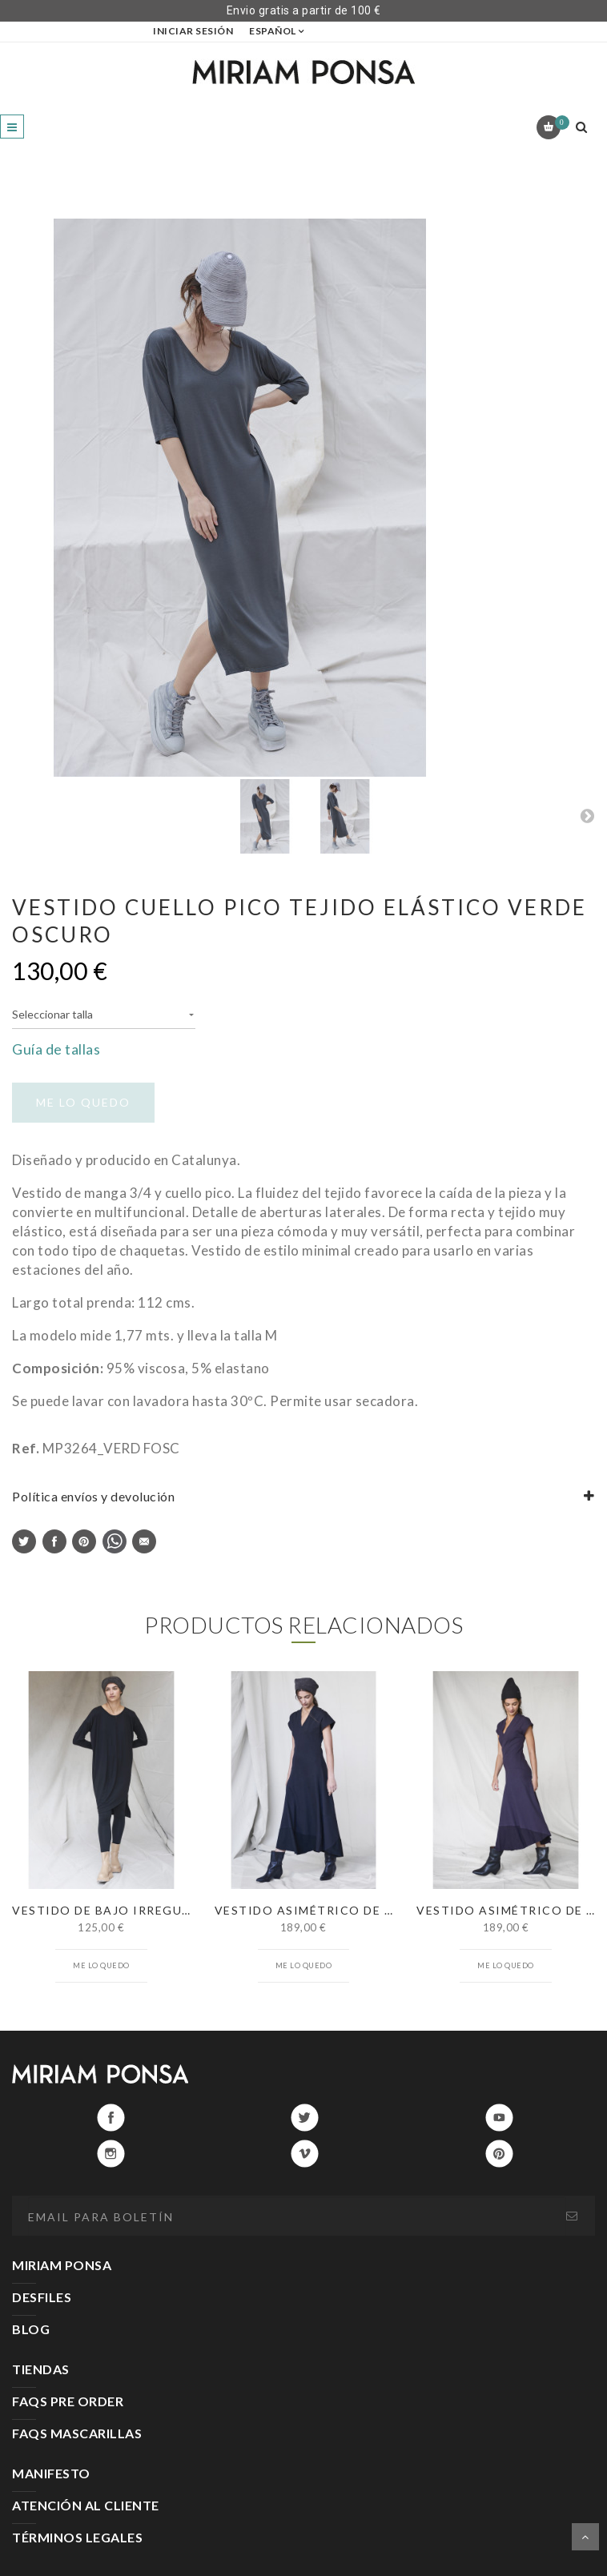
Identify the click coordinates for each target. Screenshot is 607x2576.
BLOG (31, 2329)
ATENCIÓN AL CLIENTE (85, 2505)
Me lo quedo (101, 1965)
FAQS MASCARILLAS (77, 2433)
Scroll (585, 2536)
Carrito (559, 122)
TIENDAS (41, 2369)
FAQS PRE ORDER (67, 2401)
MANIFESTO (51, 2473)
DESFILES (41, 2297)
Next (587, 815)
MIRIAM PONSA (61, 2265)
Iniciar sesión (193, 31)
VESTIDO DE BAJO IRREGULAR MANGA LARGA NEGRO (184, 1910)
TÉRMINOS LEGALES (77, 2537)
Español (272, 31)
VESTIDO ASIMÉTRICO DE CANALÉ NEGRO (350, 1910)
